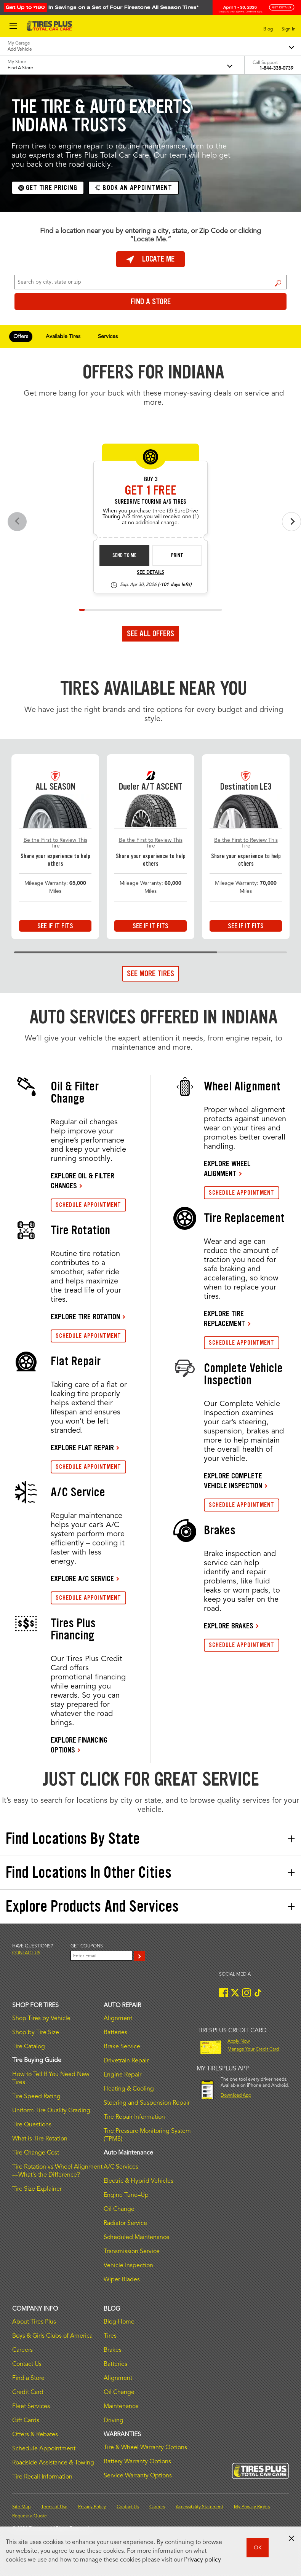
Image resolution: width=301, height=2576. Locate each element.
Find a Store (278, 283)
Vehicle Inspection (128, 2266)
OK (258, 2547)
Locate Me (150, 259)
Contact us (26, 1953)
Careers (22, 2350)
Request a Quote (29, 2516)
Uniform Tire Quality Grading (51, 2111)
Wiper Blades (122, 2280)
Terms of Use (54, 2507)
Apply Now (238, 2041)
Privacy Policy (92, 2507)
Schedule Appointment (43, 2449)
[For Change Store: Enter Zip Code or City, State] (150, 282)
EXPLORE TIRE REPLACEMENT (224, 1318)
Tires (110, 2336)
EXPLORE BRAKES (228, 1626)
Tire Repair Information (134, 2117)
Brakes (113, 2350)
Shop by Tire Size (35, 2033)
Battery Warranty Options (137, 2462)
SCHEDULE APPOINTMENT (88, 1205)
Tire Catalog (28, 2047)
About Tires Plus (34, 2322)
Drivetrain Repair (126, 2061)
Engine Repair (122, 2075)
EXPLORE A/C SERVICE (82, 1578)
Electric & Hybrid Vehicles (138, 2181)
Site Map (21, 2507)
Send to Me (124, 555)
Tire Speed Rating (36, 2097)
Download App (236, 2095)
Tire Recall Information (42, 2477)
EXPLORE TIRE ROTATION (85, 1317)
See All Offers (150, 633)
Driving (113, 2421)
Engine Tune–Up (126, 2195)
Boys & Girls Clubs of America (52, 2336)
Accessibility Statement (199, 2507)
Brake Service (122, 2047)
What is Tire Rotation (39, 2139)
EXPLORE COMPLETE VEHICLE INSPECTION (233, 1481)
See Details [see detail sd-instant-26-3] (150, 572)
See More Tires (150, 973)
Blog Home (119, 2322)
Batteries (115, 2033)
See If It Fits (55, 925)
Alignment (118, 2019)
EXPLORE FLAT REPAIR (82, 1447)
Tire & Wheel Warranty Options (145, 2448)
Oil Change (119, 2209)
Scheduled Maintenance (137, 2237)
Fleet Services (31, 2407)
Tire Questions (31, 2125)
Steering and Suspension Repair (147, 2103)
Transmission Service (132, 2252)
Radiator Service (125, 2223)
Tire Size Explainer (37, 2189)
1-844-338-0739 (276, 68)
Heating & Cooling (129, 2089)
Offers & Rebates (35, 2435)
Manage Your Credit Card (253, 2049)
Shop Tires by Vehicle (41, 2019)
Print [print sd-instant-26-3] (177, 555)
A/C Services (121, 2167)
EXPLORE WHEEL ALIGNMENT (227, 1168)
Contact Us (27, 2364)
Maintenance (121, 2407)
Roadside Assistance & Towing (53, 2463)
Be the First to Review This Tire (55, 843)
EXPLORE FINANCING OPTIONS (79, 1745)
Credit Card (27, 2392)
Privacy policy (202, 2560)
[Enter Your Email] (101, 1956)
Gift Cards (25, 2421)
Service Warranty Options (138, 2476)
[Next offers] (291, 521)
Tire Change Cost (35, 2153)
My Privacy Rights (252, 2507)
